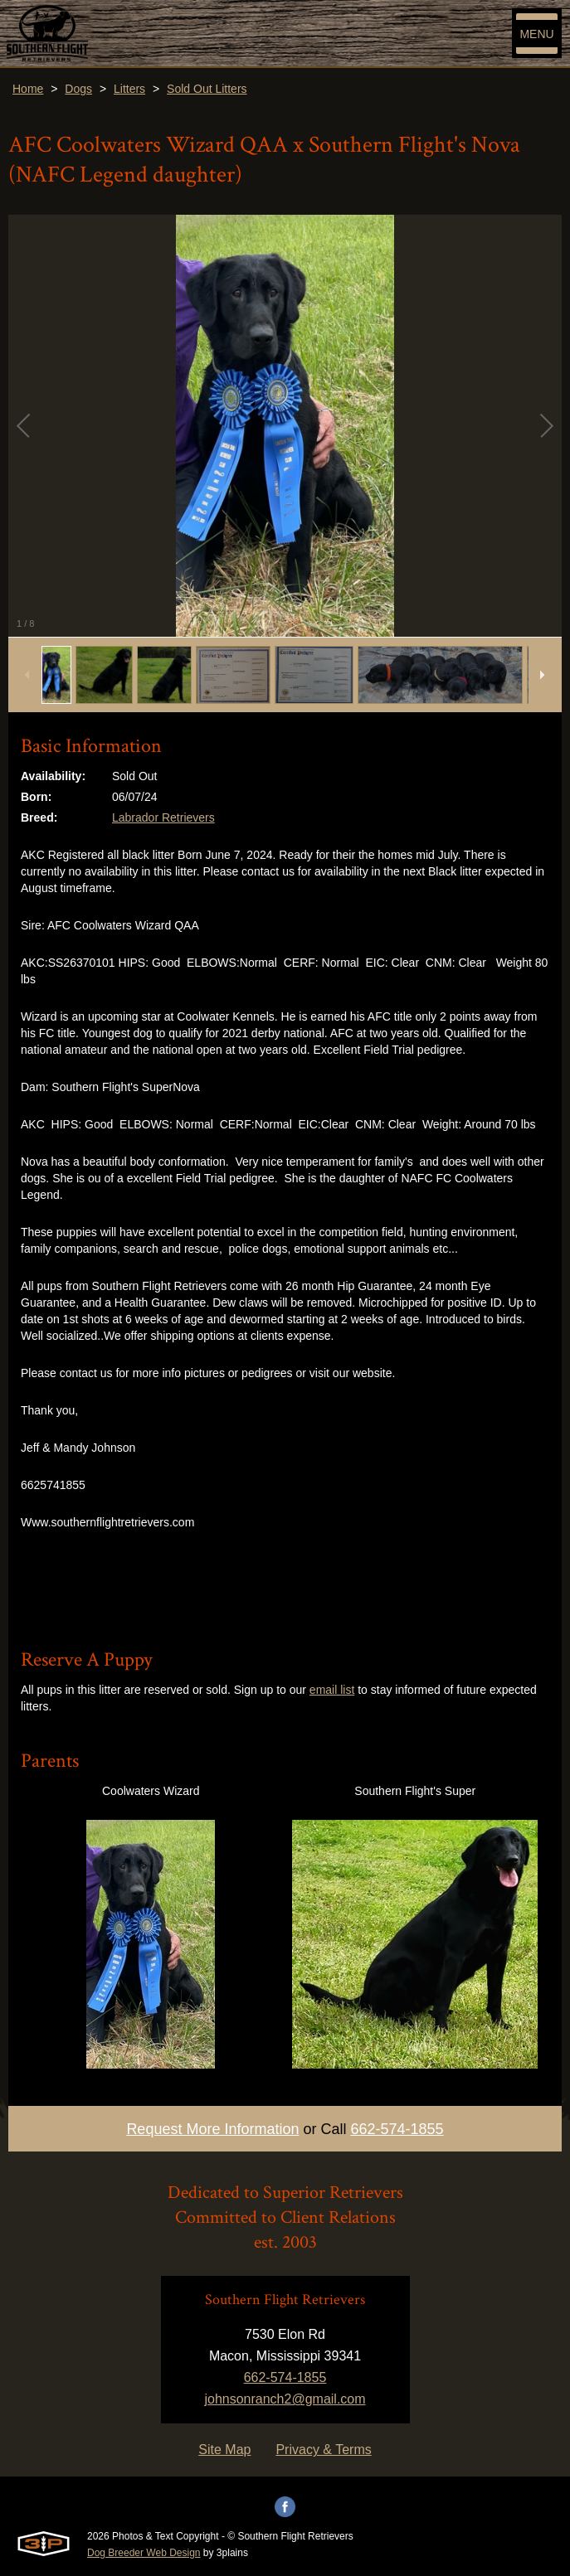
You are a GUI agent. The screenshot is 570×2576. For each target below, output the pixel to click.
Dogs (78, 88)
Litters (129, 88)
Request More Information (212, 2129)
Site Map (224, 2450)
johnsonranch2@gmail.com (284, 2399)
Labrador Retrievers (163, 817)
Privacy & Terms (323, 2450)
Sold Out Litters (207, 88)
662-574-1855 (397, 2129)
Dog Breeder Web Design (144, 2553)
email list (331, 1689)
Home (27, 88)
